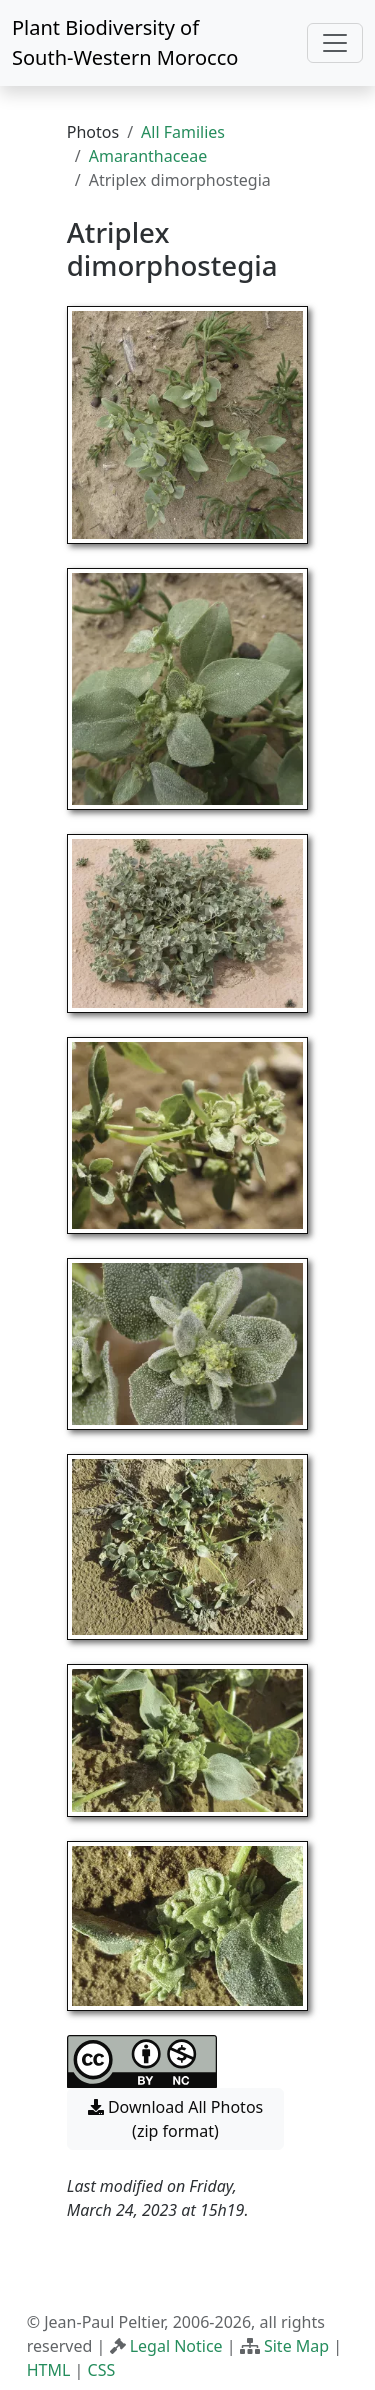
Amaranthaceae (148, 156)
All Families (183, 132)
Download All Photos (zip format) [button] (175, 2119)
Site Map (296, 2346)
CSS (102, 2370)
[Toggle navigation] (335, 43)
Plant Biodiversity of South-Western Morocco (125, 42)
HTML (49, 2370)
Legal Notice (176, 2346)
